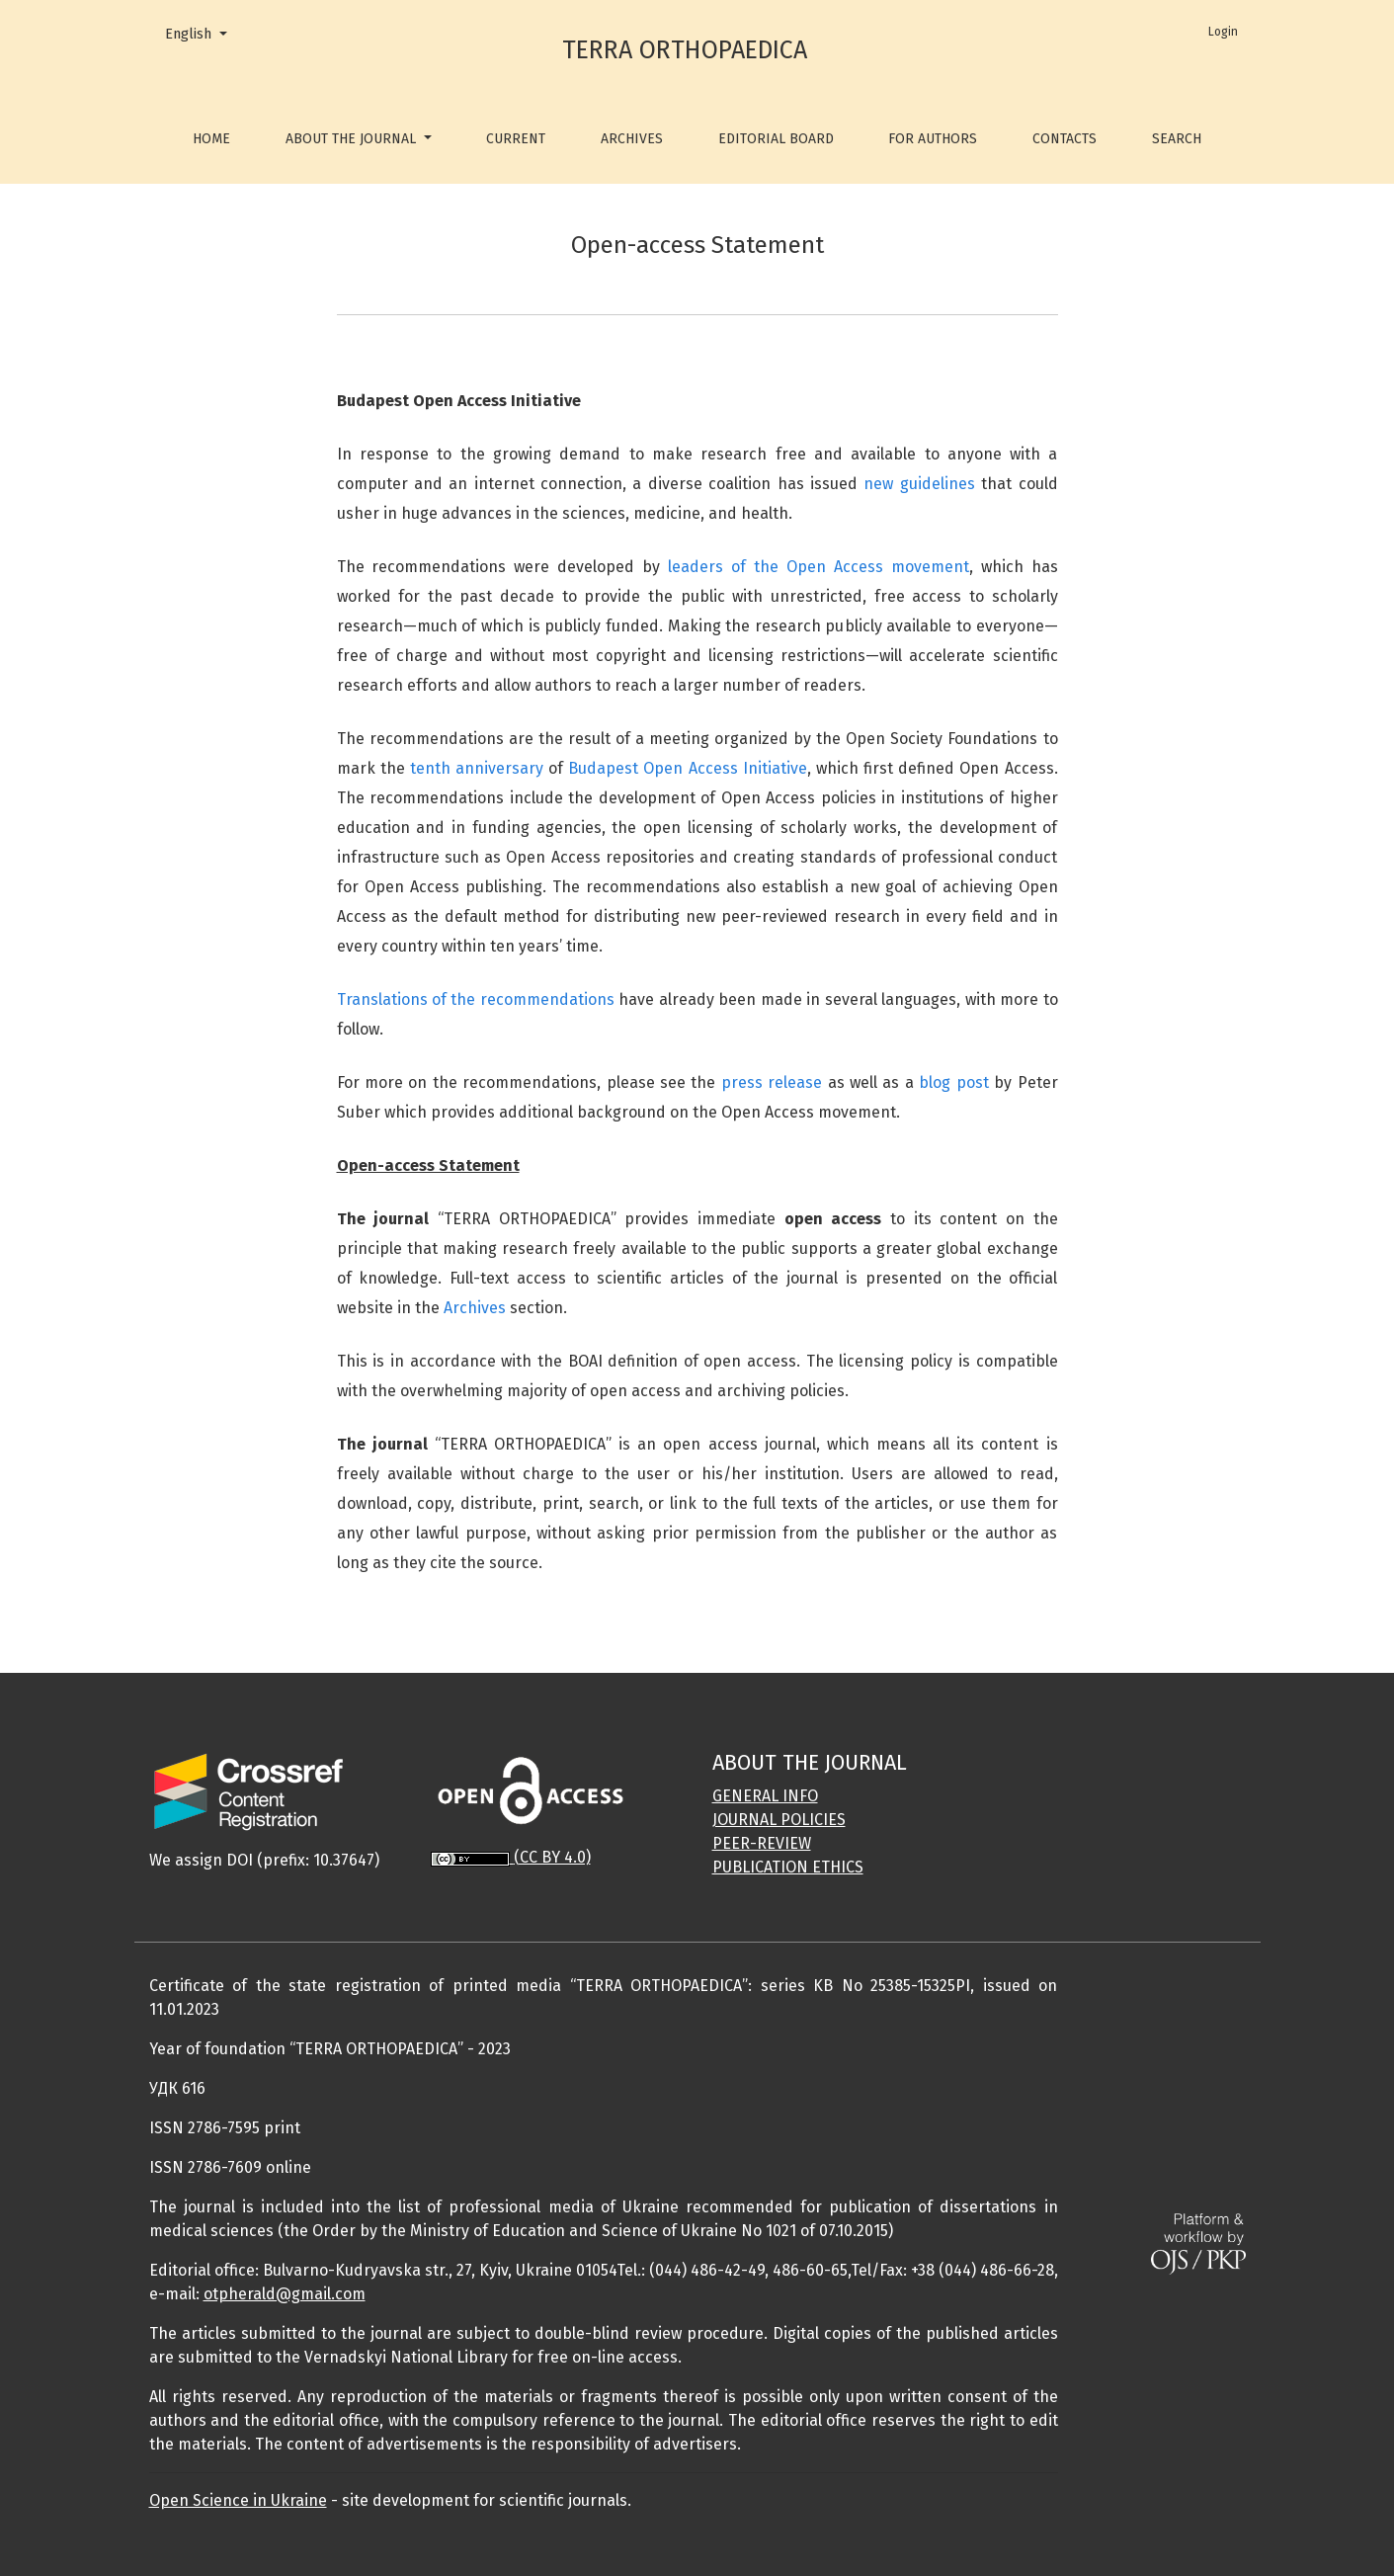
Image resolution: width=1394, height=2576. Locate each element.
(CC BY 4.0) (552, 1857)
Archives (632, 138)
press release (771, 1082)
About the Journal (353, 138)
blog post (953, 1082)
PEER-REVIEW (761, 1843)
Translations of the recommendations (476, 999)
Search (1176, 138)
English (203, 32)
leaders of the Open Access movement (818, 566)
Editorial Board (776, 138)
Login (1223, 32)
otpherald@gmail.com (285, 2294)
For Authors (932, 138)
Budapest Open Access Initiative (687, 768)
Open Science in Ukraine (238, 2500)
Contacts (1064, 138)
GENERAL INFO (765, 1796)
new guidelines (918, 483)
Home (211, 138)
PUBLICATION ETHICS (787, 1867)
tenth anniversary (476, 768)
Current (515, 138)
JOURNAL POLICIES (779, 1819)
